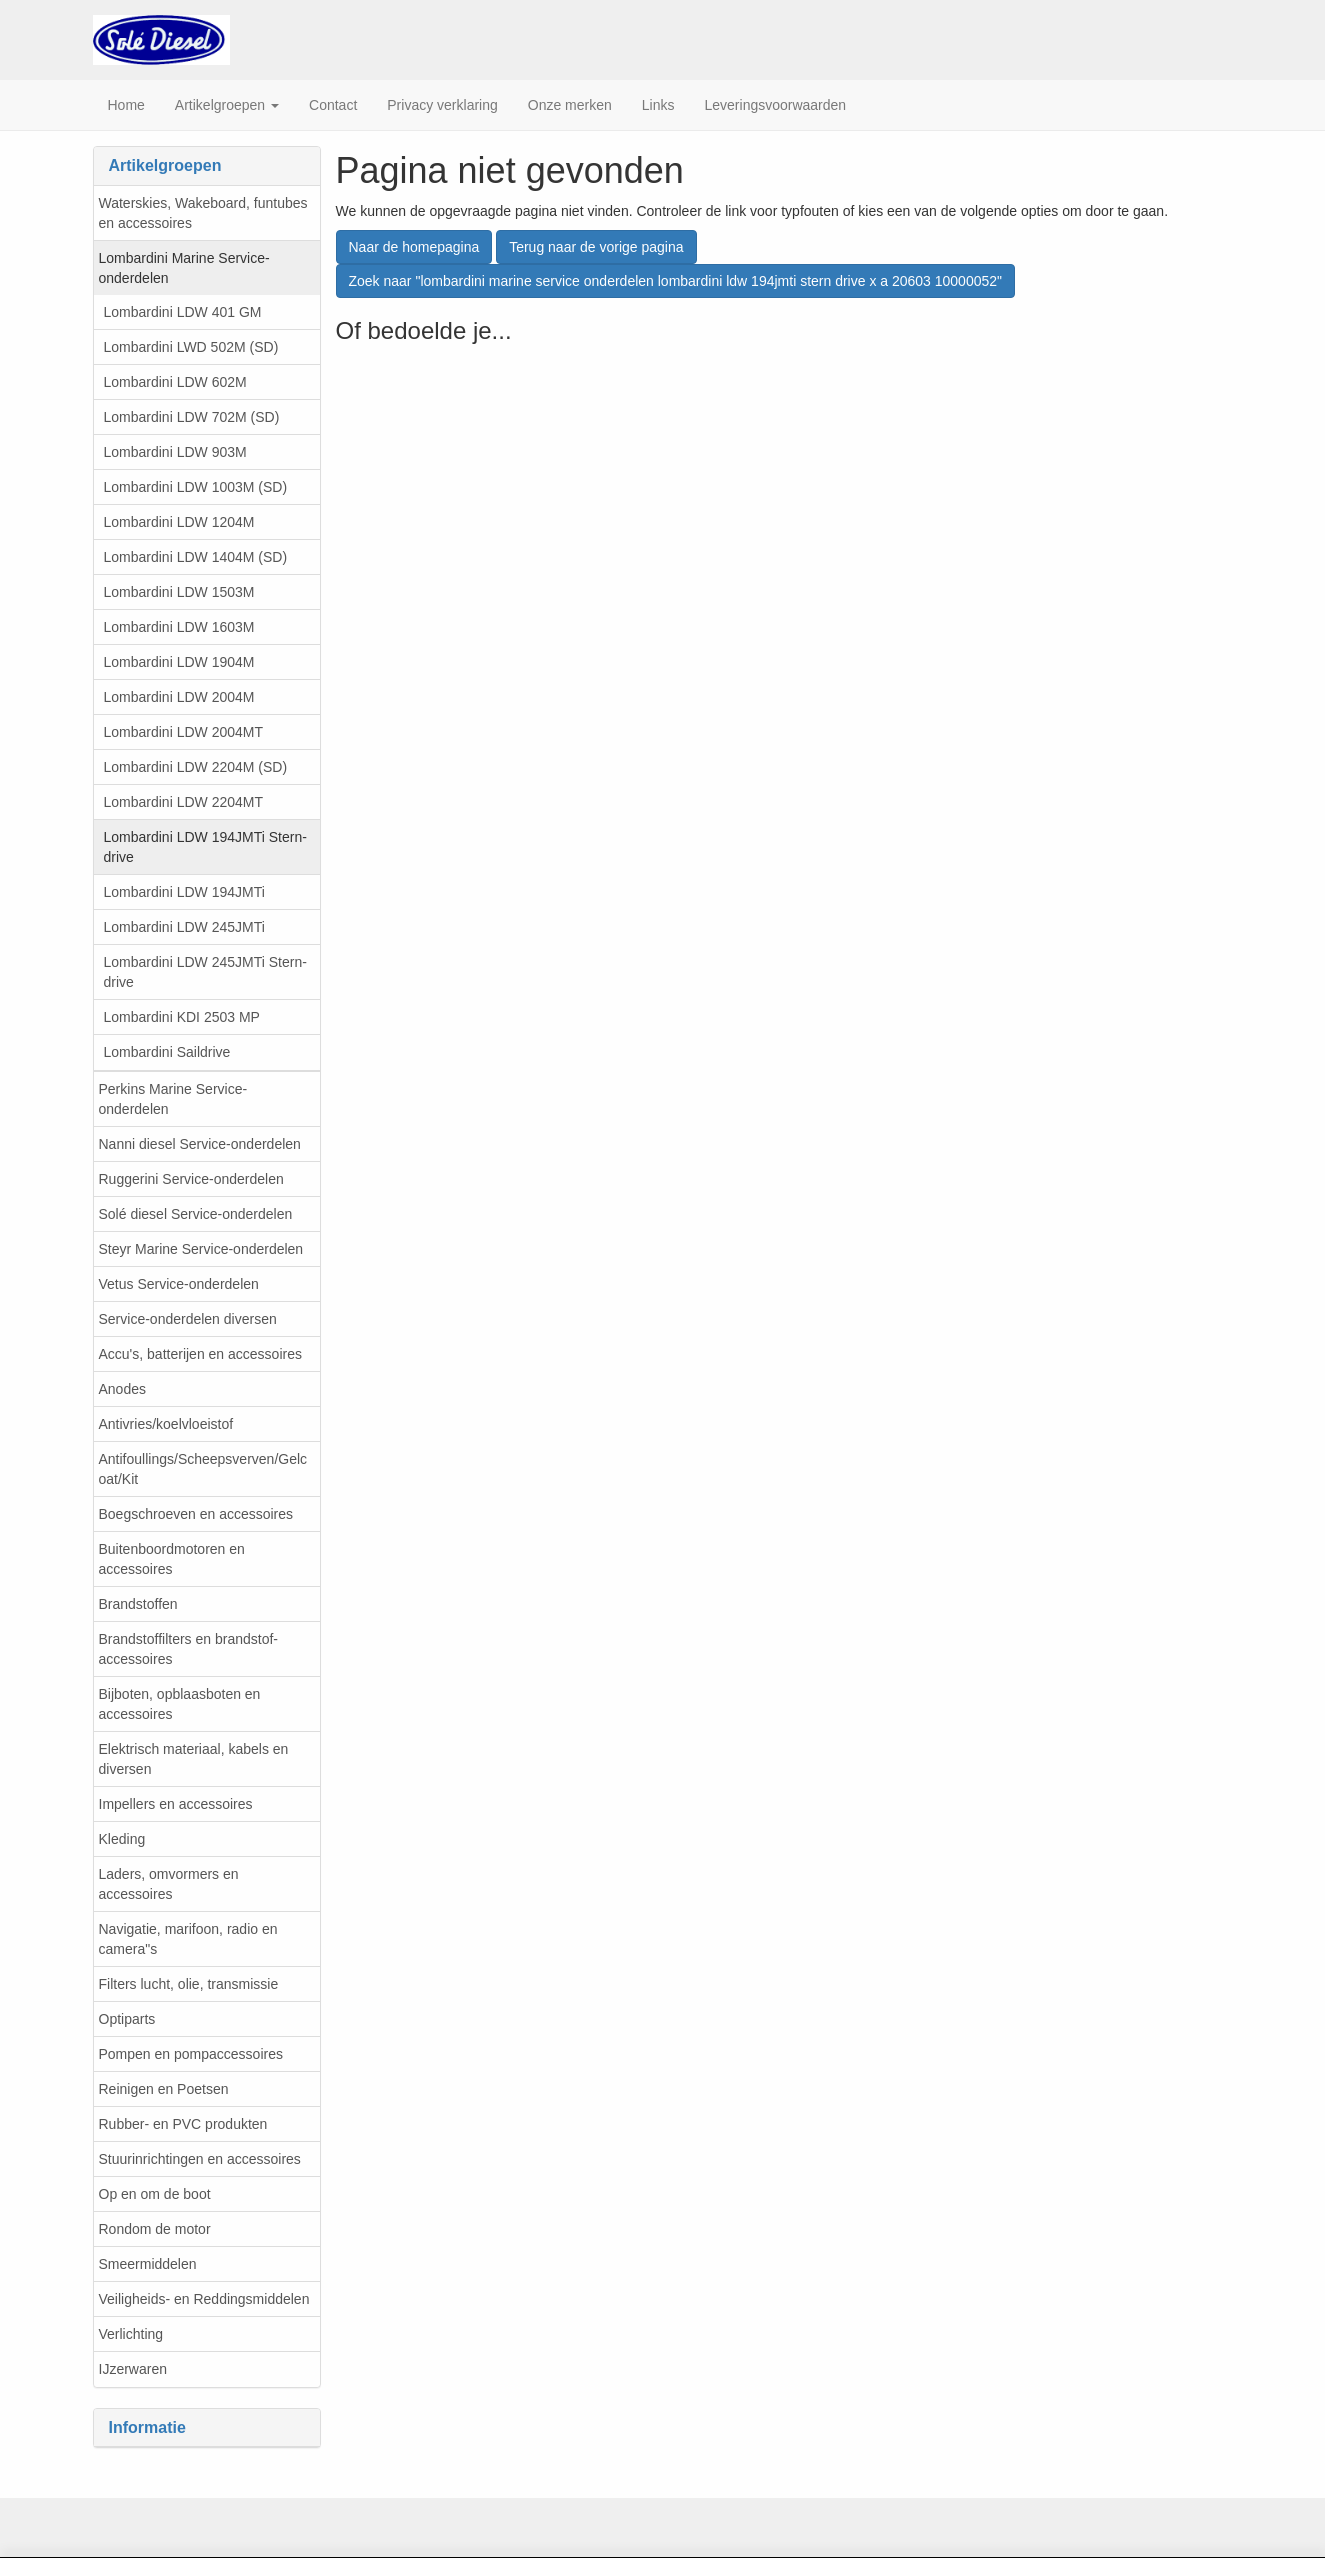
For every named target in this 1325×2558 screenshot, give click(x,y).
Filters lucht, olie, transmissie (189, 1984)
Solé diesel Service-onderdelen (196, 1214)
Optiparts (127, 2019)
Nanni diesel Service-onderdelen (200, 1144)
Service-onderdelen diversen (188, 1319)
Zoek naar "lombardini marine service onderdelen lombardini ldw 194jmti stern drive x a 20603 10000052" (676, 281)
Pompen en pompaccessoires (191, 2054)
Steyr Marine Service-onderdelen (201, 1249)
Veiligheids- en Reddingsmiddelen (204, 2299)
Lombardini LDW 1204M (179, 522)
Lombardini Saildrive (167, 1052)
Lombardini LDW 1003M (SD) (196, 487)
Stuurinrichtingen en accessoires (200, 2159)
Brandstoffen (138, 1604)
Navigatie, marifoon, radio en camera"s (188, 1939)
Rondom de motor (155, 2229)
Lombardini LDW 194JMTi (184, 892)
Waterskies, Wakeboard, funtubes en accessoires (203, 213)
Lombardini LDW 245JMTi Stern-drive (205, 972)
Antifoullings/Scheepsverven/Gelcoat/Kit (203, 1469)
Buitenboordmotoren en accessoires (172, 1559)
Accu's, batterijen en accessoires (200, 1354)
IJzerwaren (133, 2369)
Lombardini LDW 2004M (179, 697)
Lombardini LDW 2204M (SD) (196, 767)
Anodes (122, 1389)
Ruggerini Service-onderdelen (191, 1179)
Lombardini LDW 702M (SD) (192, 417)
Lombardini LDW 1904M (179, 662)
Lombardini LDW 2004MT (184, 732)
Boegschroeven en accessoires (196, 1514)
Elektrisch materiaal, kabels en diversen (194, 1759)
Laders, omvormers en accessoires (169, 1884)
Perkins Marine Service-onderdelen (173, 1099)
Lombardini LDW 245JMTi (184, 927)
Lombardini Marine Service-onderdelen (184, 268)
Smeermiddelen (148, 2264)
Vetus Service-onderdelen (179, 1284)
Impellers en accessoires (176, 1804)
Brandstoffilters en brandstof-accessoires (189, 1649)
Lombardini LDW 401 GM (183, 312)
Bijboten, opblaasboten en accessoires (180, 1704)
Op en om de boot (155, 2194)
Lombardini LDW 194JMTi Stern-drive (205, 847)
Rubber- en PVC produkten (183, 2124)
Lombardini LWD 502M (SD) (191, 347)
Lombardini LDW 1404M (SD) (196, 557)
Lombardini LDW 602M (175, 382)
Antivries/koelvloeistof (166, 1424)
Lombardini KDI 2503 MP (182, 1017)
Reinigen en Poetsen (164, 2089)
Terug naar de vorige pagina (596, 247)
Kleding (122, 1839)
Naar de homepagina (414, 247)
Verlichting (131, 2334)
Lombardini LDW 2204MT (184, 802)
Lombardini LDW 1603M (179, 627)
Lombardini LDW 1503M (179, 592)
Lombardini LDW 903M (175, 452)
